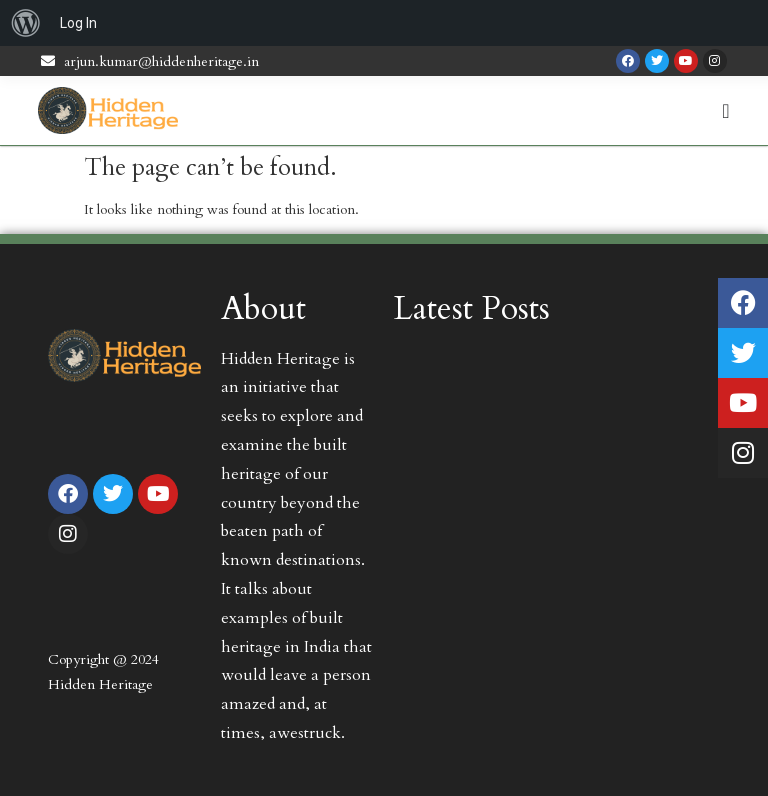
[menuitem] (26, 23)
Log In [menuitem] (78, 23)
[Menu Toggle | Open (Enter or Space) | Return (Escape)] (725, 111)
